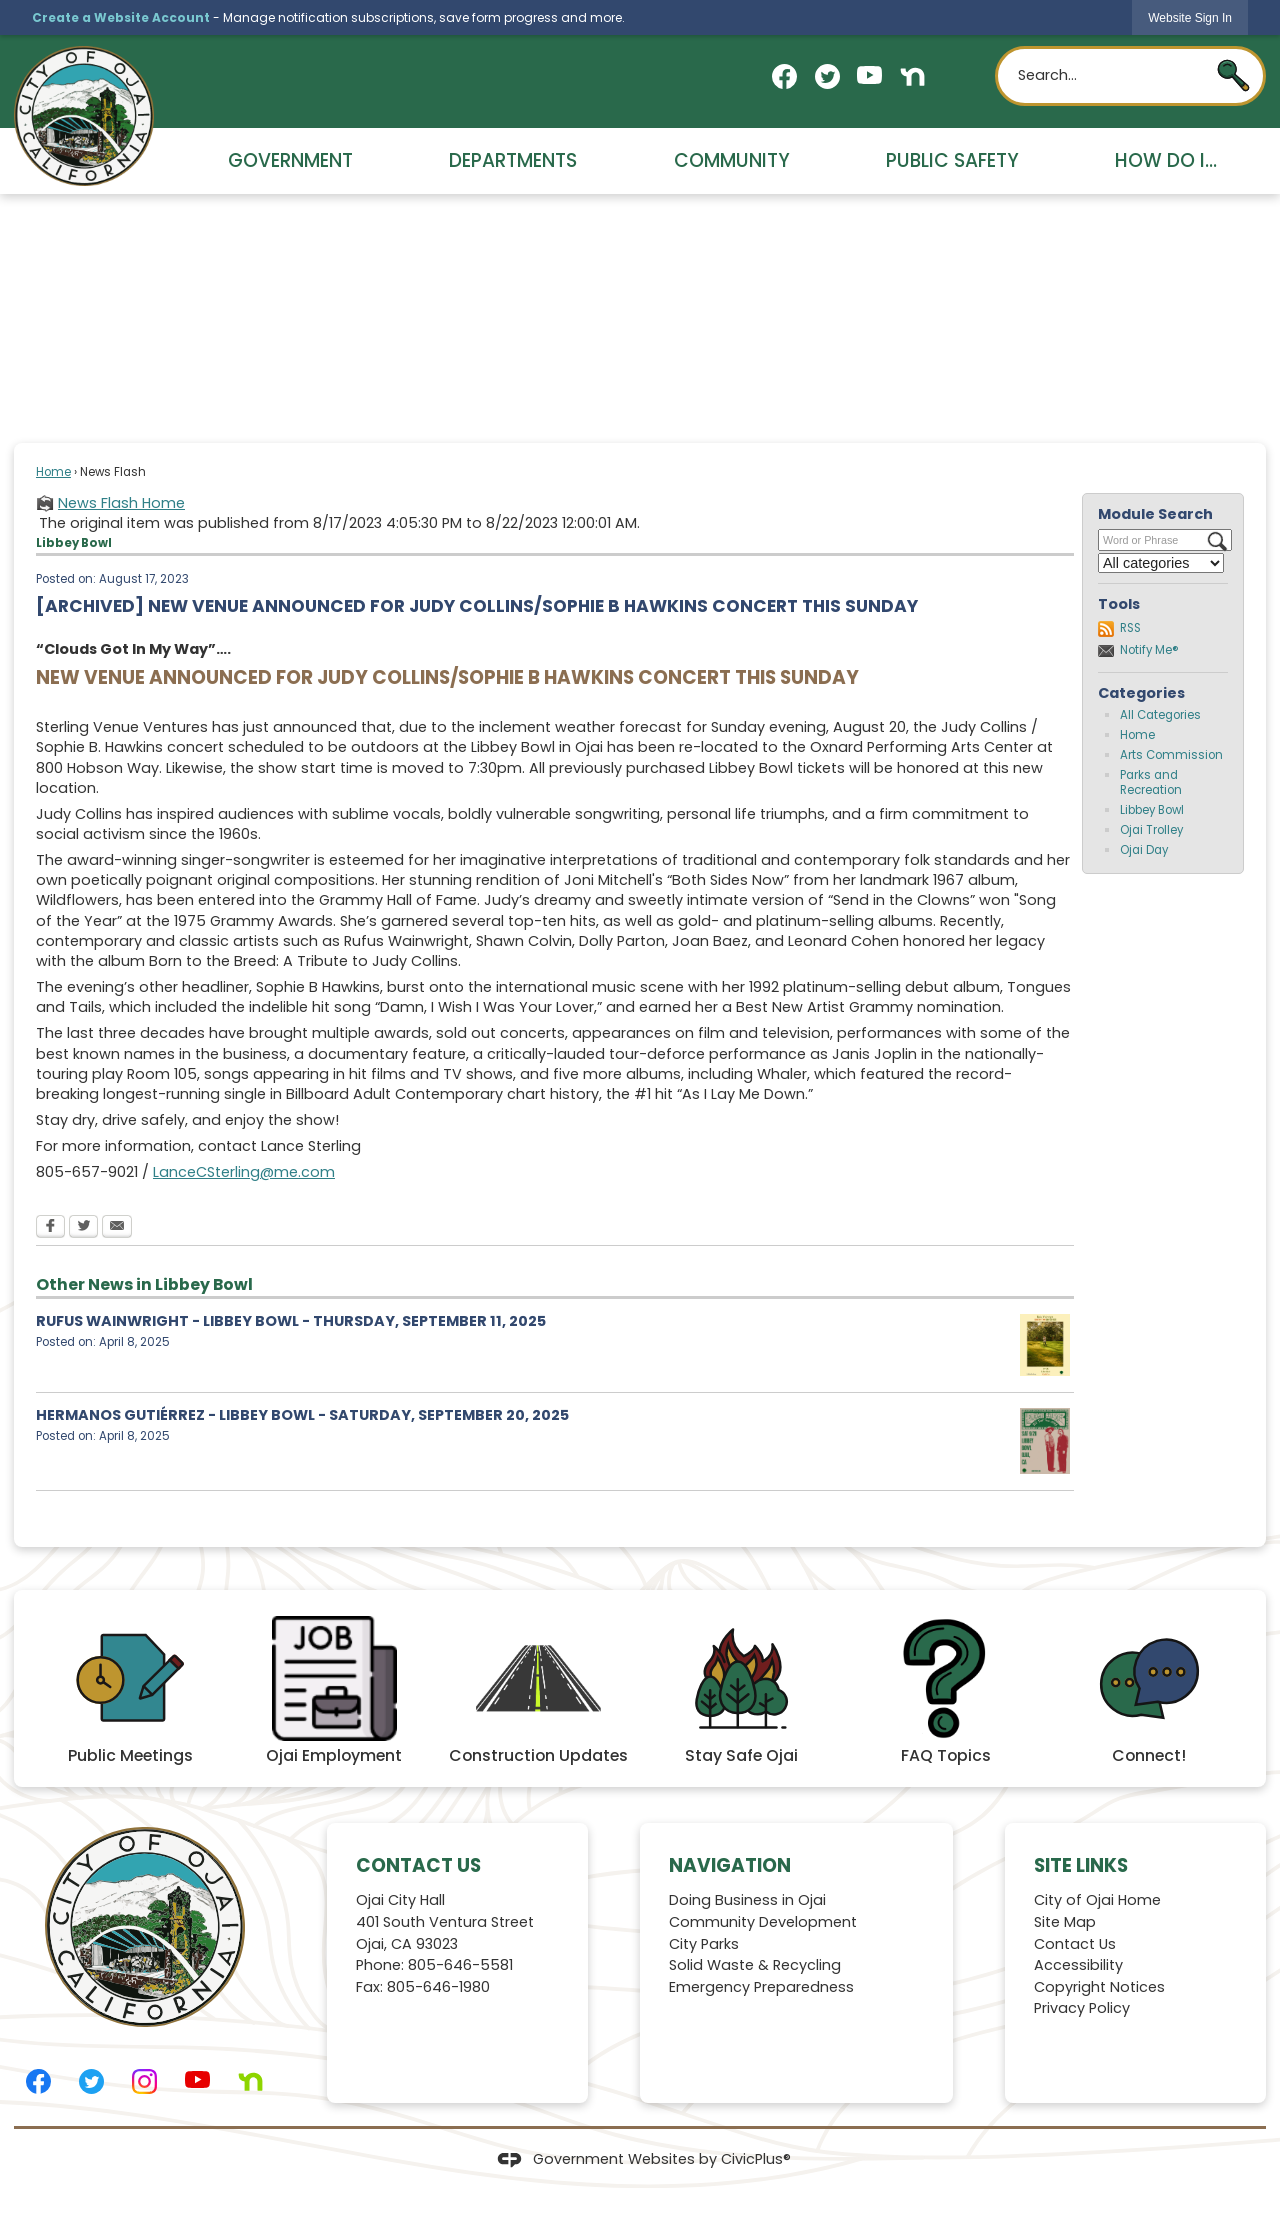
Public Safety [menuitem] (952, 160)
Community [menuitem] (732, 160)
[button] (1233, 75)
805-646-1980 (438, 1987)
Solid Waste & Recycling (755, 1965)
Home (53, 472)
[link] (1190, 17)
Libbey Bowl (1152, 810)
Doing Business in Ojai (747, 1900)
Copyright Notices (1099, 1987)
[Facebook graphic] (784, 76)
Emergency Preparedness (761, 1987)
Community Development (763, 1922)
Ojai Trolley (1151, 830)
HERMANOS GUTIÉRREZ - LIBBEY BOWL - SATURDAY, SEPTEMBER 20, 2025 (302, 1415)
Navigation (730, 1865)
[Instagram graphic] (144, 2081)
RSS (1130, 628)
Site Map (1065, 1922)
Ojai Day (1144, 850)
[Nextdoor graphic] (912, 76)
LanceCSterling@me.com (244, 1172)
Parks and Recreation (1151, 782)
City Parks (704, 1944)
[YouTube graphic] (869, 75)
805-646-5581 (460, 1965)
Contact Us (1075, 1944)
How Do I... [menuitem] (1166, 160)
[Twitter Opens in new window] (83, 1228)
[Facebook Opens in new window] (50, 1228)
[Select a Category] (1161, 563)
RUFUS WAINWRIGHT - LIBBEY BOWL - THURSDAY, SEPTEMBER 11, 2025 (291, 1321)
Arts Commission (1171, 755)
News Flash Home (121, 503)
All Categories (1160, 715)
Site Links (1081, 1865)
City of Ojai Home (1097, 1900)
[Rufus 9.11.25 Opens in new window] (1045, 1345)
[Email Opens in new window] (117, 1228)
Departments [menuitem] (513, 160)
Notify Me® (1149, 650)
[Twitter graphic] (827, 76)
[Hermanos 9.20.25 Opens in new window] (1045, 1441)
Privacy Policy (1082, 2008)
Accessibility (1078, 1965)
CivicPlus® (756, 2159)
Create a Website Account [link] (121, 17)
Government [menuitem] (290, 160)
